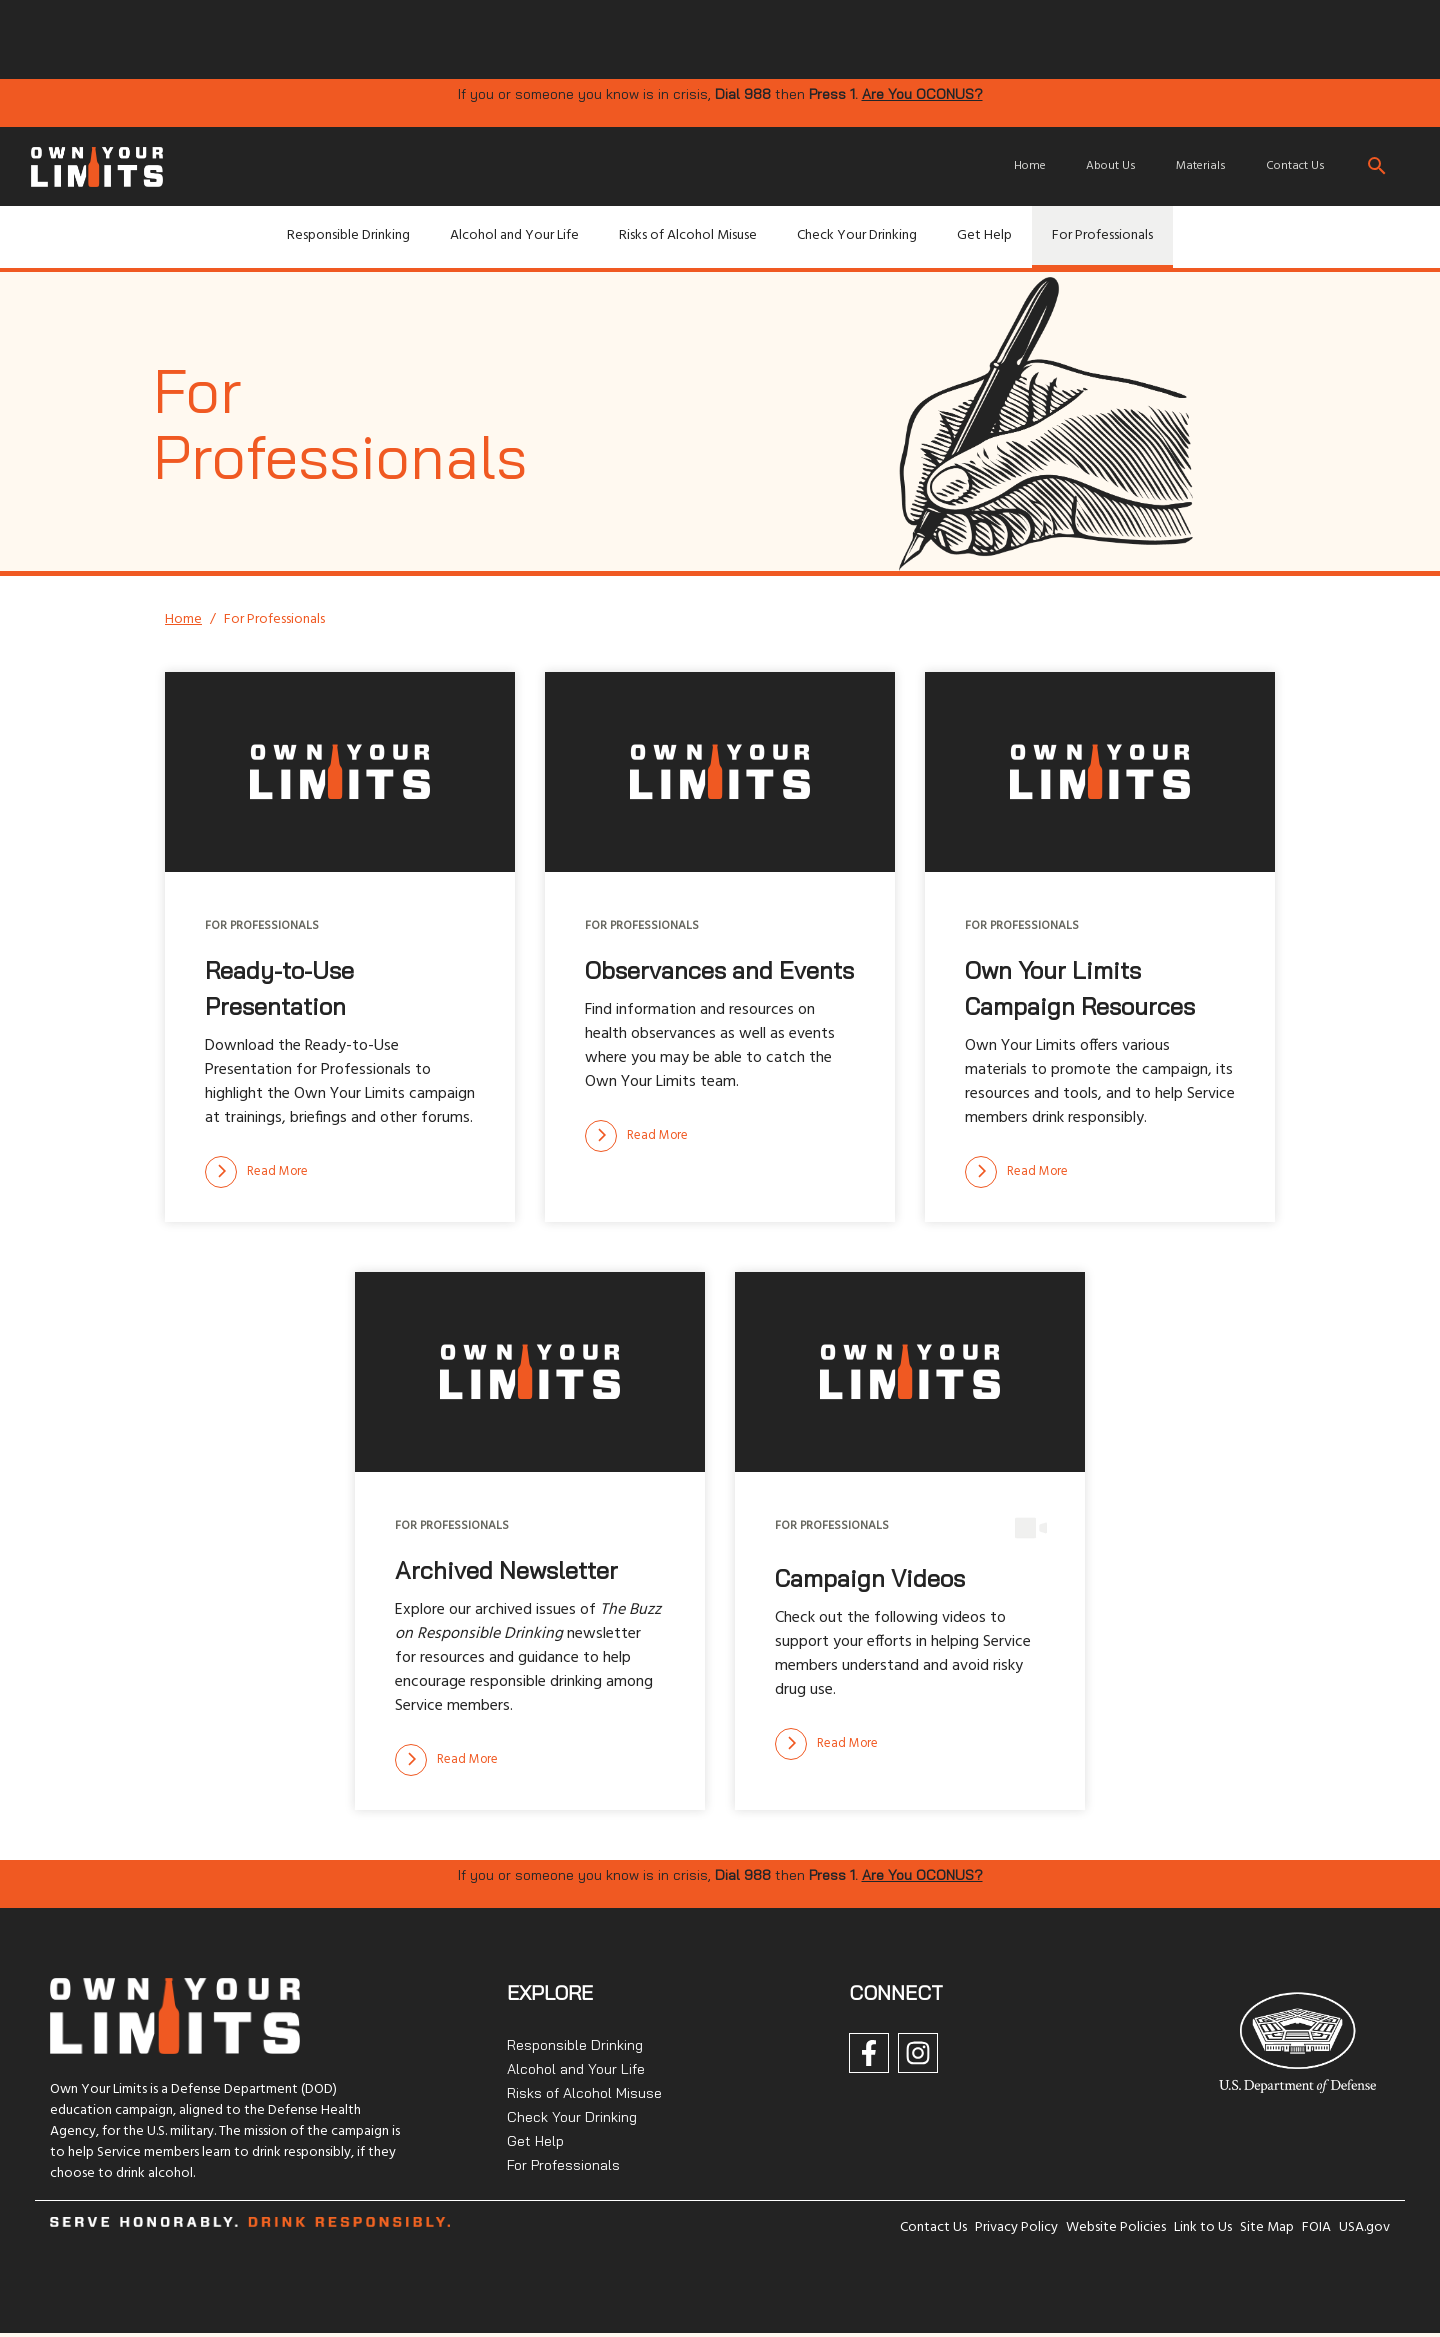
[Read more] (256, 1172)
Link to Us (1203, 2227)
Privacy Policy (1016, 2227)
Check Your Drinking (857, 235)
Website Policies (1116, 2227)
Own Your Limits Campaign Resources (1080, 988)
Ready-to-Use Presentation (279, 988)
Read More (256, 1172)
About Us (1111, 166)
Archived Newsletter (506, 1570)
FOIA (1316, 2227)
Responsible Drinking (348, 235)
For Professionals (1102, 235)
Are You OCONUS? (922, 94)
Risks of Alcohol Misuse (688, 235)
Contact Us (1295, 166)
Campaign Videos (870, 1578)
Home (1030, 166)
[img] (560, 38)
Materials (1201, 166)
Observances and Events (719, 970)
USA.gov (1364, 2227)
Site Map (1267, 2227)
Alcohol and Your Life (514, 235)
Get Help (984, 235)
